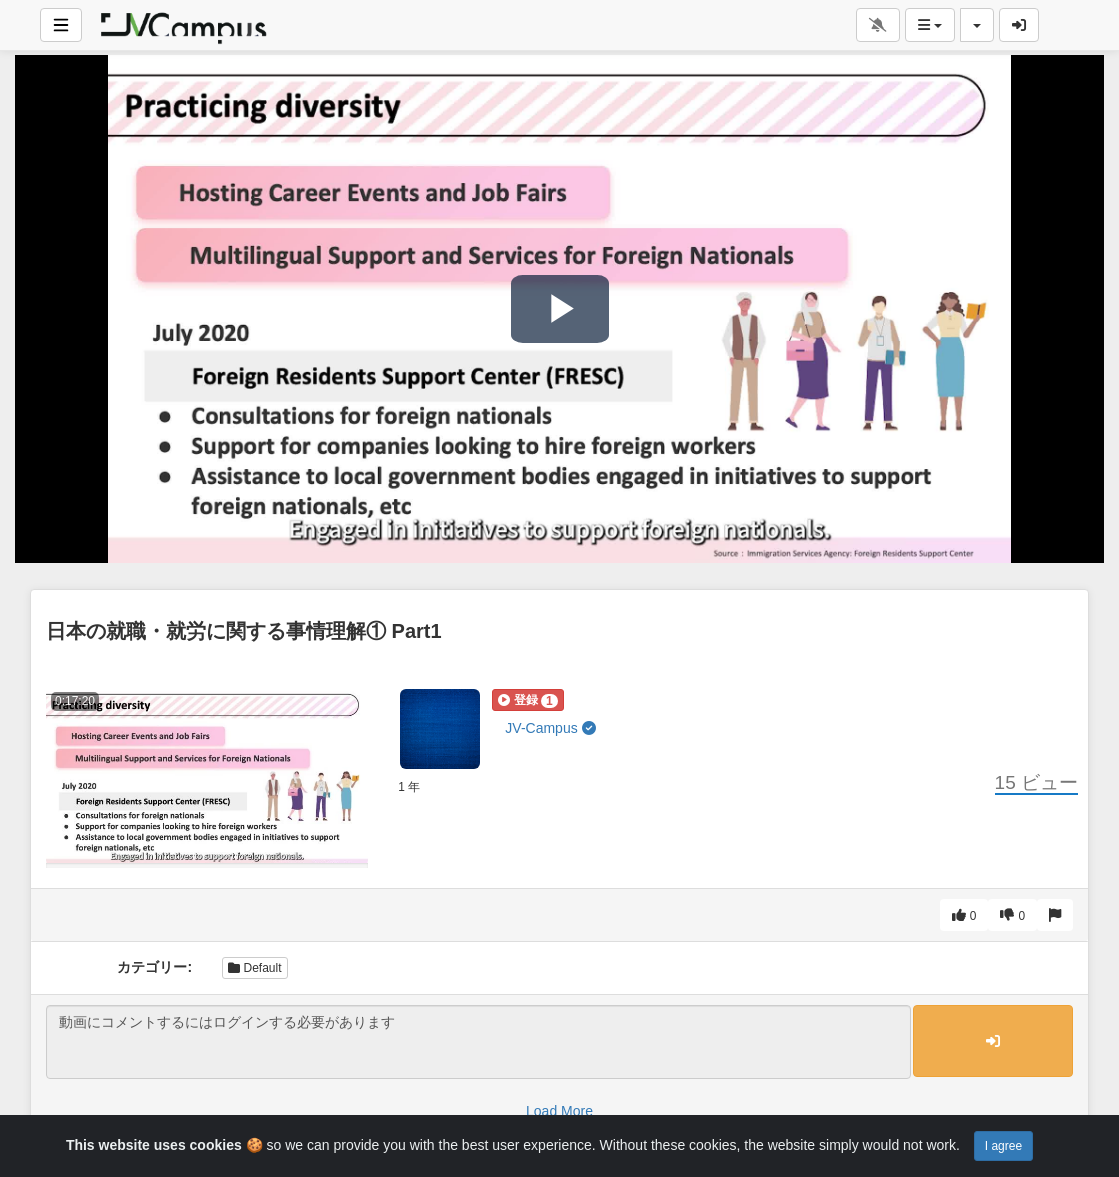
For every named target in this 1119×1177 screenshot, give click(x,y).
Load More (559, 1111)
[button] (527, 700)
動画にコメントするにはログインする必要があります (478, 1042)
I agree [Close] (1003, 1146)
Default (254, 968)
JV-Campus (550, 728)
